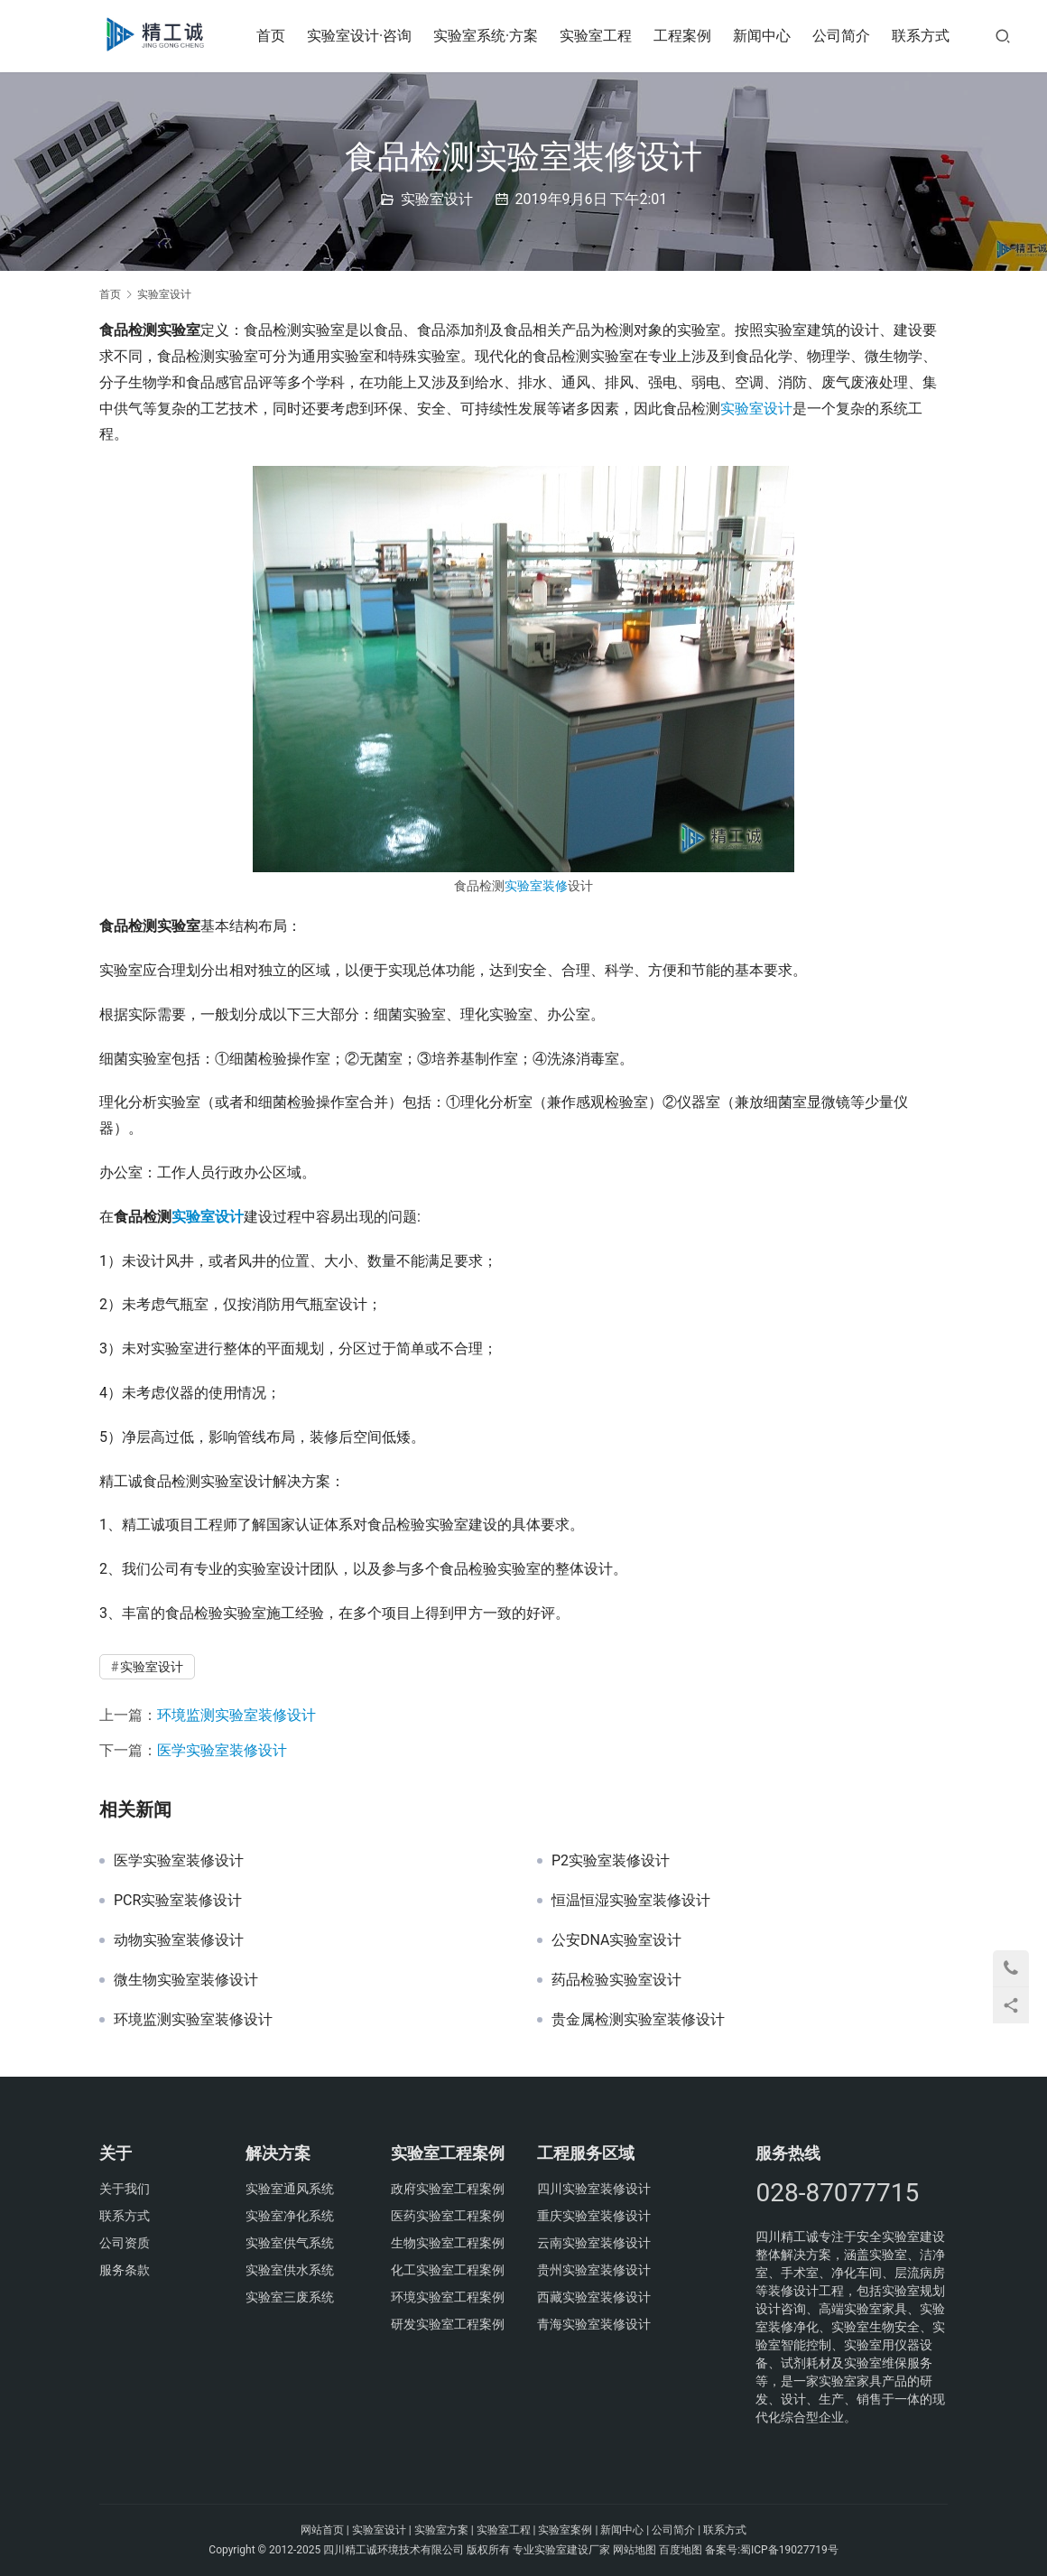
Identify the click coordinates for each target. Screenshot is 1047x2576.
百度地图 (680, 2549)
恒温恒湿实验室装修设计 (630, 1900)
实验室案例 (565, 2530)
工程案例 (689, 35)
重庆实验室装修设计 (594, 2216)
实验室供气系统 (290, 2243)
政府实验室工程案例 (448, 2188)
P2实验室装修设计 (610, 1861)
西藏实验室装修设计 (594, 2297)
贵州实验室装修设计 (594, 2270)
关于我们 (124, 2188)
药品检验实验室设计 (616, 1980)
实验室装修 (536, 886)
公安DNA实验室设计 (616, 1940)
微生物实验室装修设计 (186, 1980)
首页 (276, 35)
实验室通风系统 (290, 2188)
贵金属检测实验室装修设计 (638, 2020)
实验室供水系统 (290, 2270)
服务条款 (124, 2270)
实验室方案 (441, 2530)
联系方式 (927, 35)
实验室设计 (437, 199)
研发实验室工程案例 (448, 2324)
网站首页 (322, 2530)
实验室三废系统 (290, 2297)
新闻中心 (768, 35)
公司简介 (847, 35)
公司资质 (124, 2243)
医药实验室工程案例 (448, 2216)
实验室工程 (602, 35)
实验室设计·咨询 (364, 35)
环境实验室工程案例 (448, 2297)
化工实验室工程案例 (448, 2270)
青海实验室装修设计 (594, 2324)
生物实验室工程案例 (448, 2243)
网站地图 (634, 2549)
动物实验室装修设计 (179, 1940)
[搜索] (1009, 35)
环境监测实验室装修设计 (236, 1715)
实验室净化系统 (290, 2216)
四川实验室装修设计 (594, 2188)
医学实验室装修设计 (222, 1750)
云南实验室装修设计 (594, 2243)
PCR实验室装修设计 (178, 1900)
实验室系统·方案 (491, 35)
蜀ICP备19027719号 (789, 2549)
